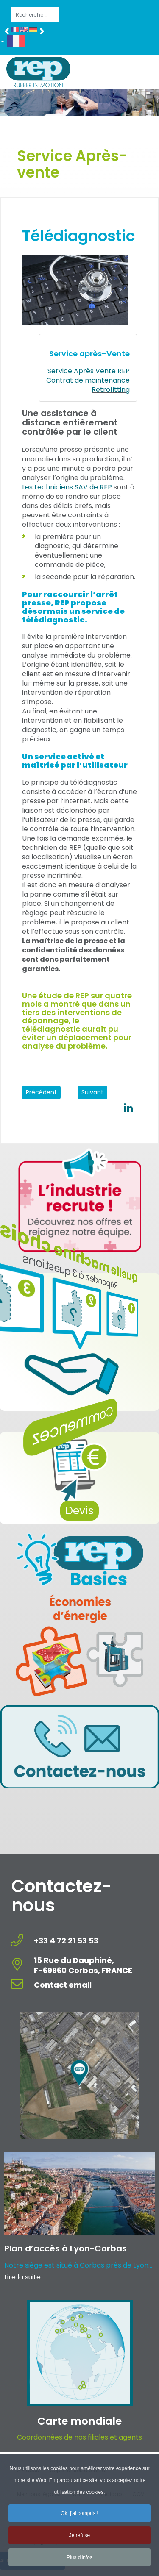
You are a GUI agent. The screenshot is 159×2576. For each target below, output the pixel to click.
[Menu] (151, 72)
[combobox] (35, 14)
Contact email (63, 1984)
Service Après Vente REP (88, 371)
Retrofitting (111, 389)
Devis (79, 1510)
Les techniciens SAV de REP (67, 487)
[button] (15, 42)
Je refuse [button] (79, 2540)
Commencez (87, 1427)
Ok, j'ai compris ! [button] (79, 2518)
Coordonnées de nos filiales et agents (79, 2437)
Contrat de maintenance (88, 380)
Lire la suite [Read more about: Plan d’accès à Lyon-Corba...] (22, 2277)
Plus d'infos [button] (79, 2562)
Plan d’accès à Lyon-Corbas (65, 2248)
